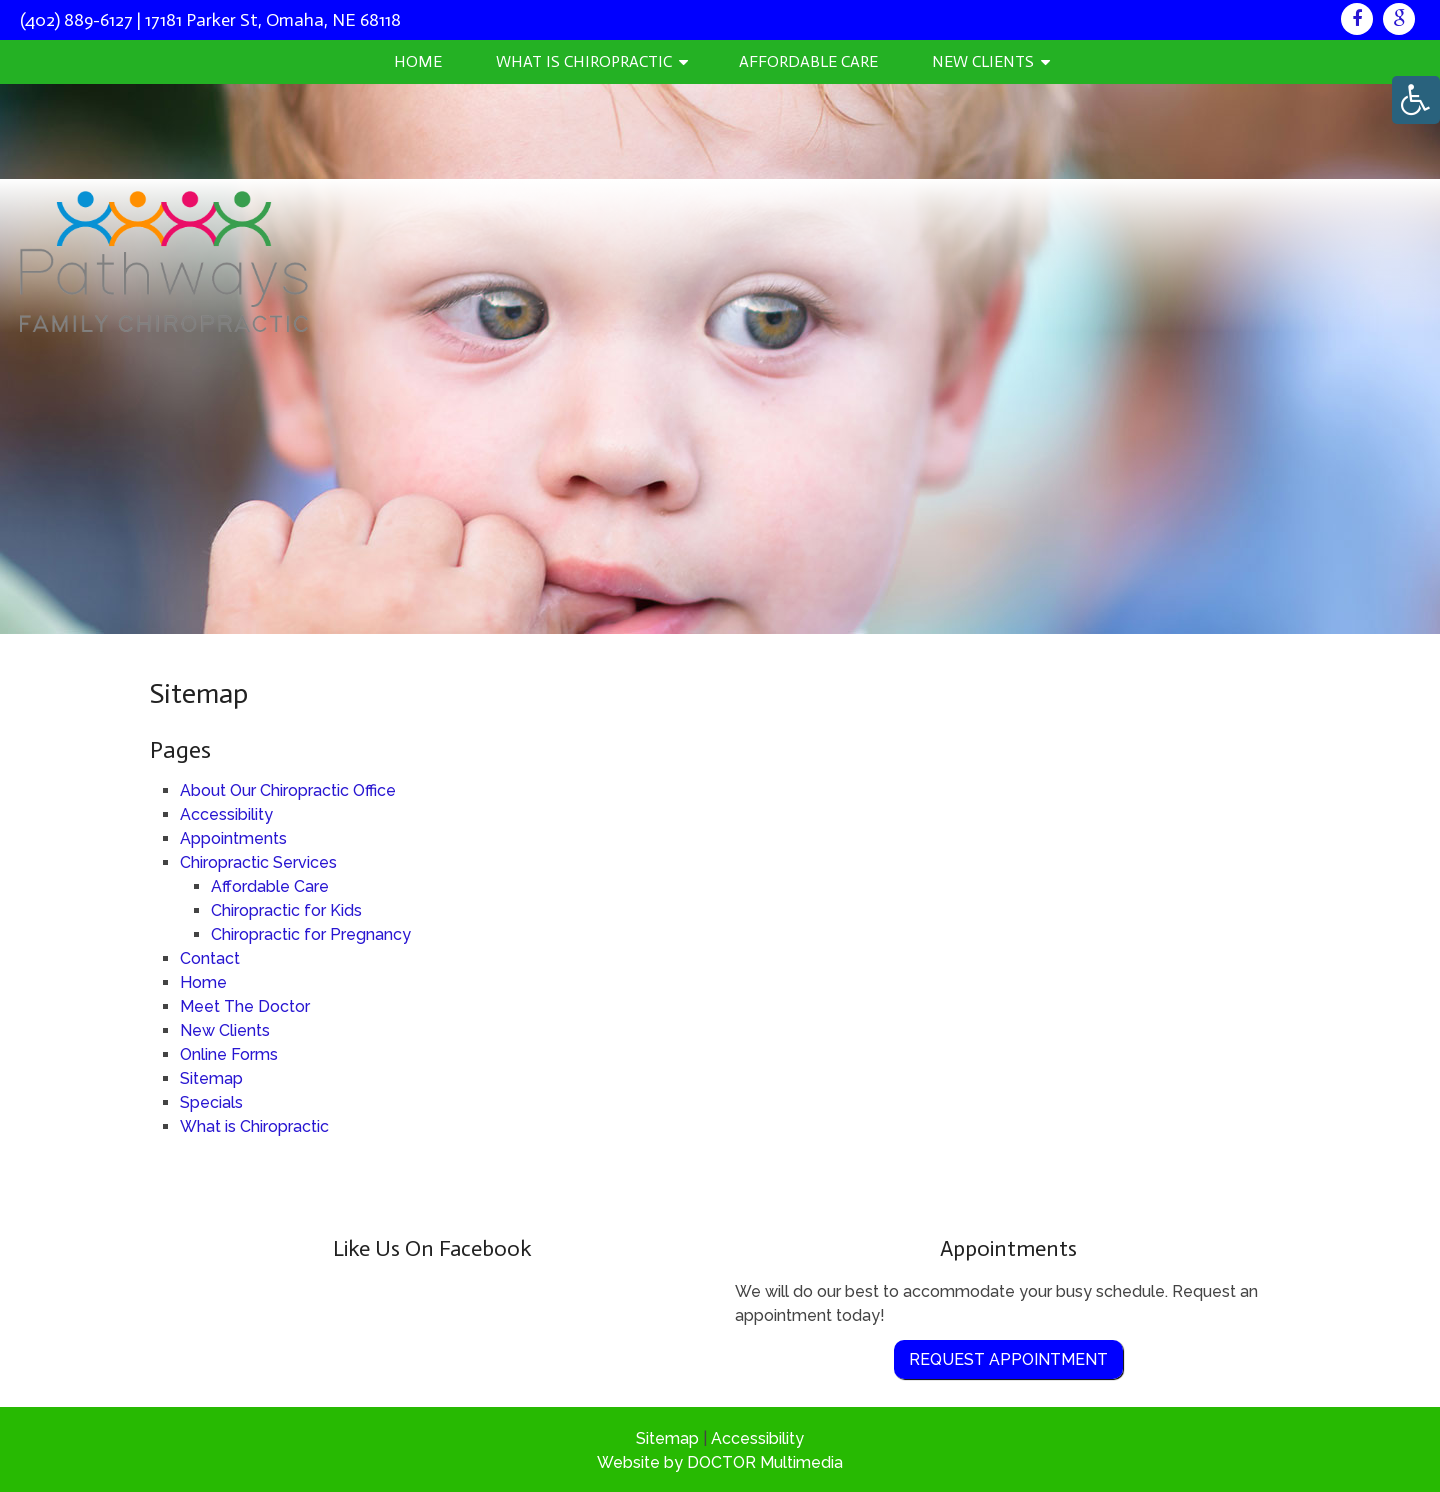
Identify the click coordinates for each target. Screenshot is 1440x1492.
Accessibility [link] (226, 814)
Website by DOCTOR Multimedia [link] (720, 1462)
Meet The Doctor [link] (245, 1006)
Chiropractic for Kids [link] (286, 910)
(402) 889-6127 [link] (76, 20)
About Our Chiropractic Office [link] (288, 790)
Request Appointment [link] (1008, 1359)
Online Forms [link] (229, 1054)
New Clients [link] (983, 61)
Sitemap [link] (211, 1078)
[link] (1357, 19)
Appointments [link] (233, 838)
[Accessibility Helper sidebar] (1416, 100)
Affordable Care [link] (808, 61)
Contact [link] (210, 958)
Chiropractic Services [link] (258, 862)
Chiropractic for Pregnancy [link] (311, 934)
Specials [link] (211, 1102)
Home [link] (418, 61)
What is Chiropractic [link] (584, 61)
